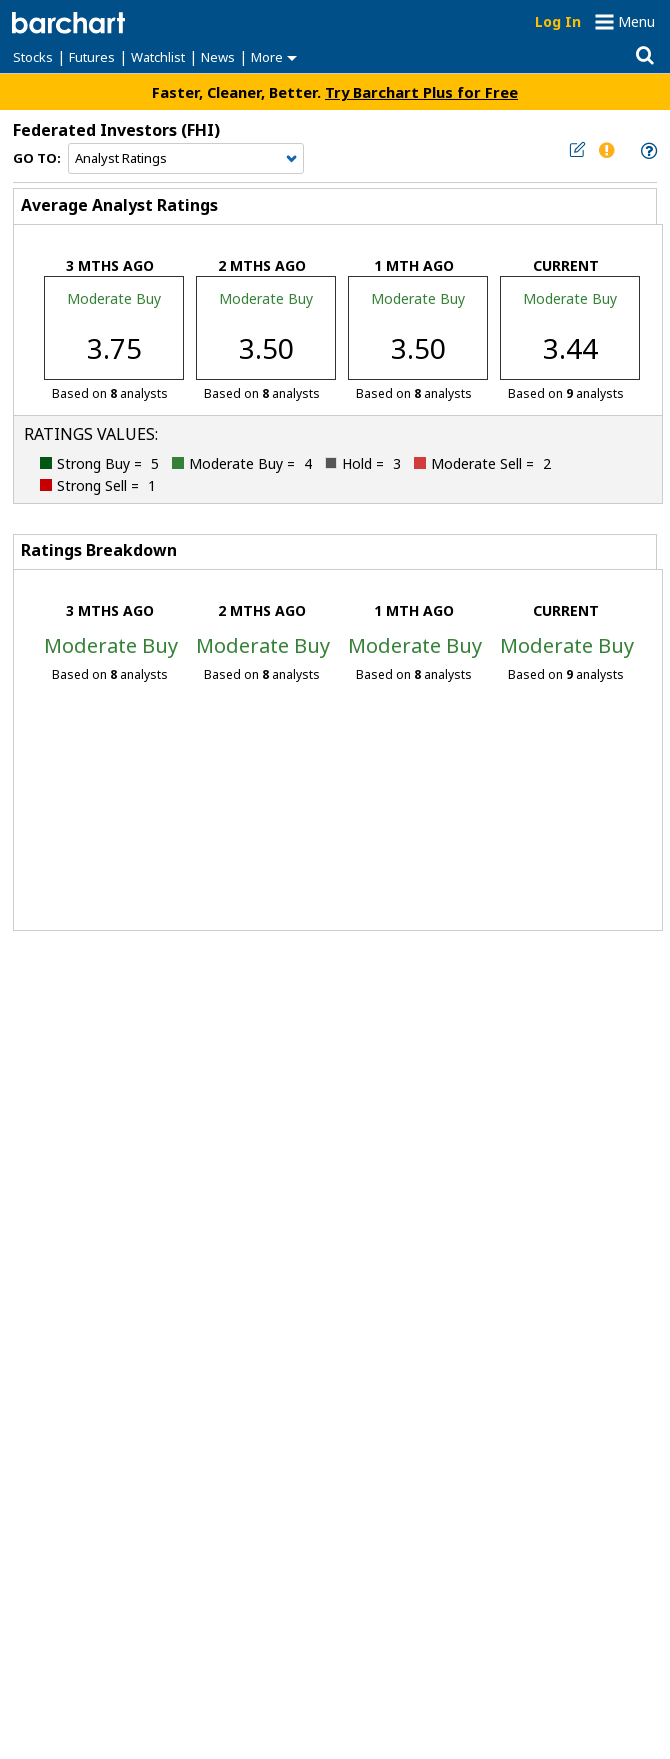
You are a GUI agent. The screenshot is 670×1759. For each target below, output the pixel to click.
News (218, 57)
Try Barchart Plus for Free (421, 92)
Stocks (33, 57)
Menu (636, 21)
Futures (92, 57)
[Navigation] (186, 159)
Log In (558, 21)
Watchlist (158, 57)
